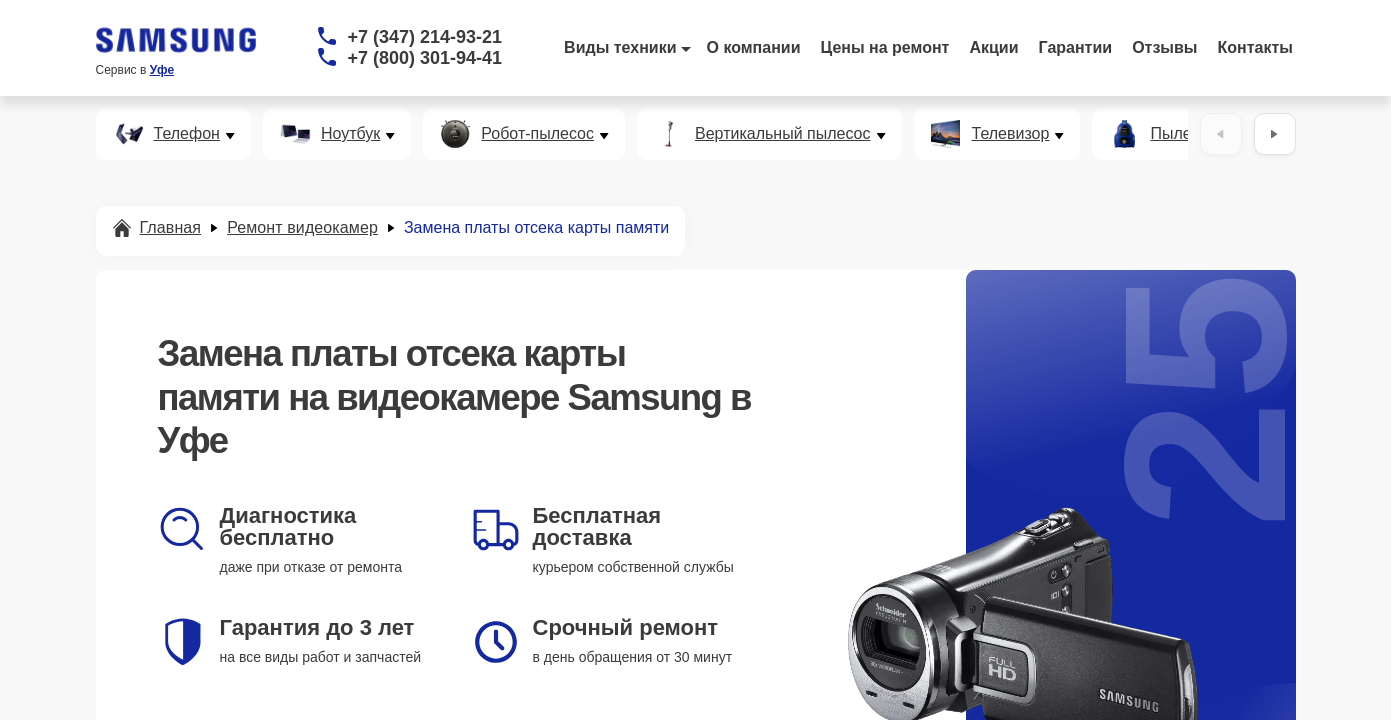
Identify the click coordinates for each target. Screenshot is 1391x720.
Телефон (187, 134)
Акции (993, 47)
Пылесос (1183, 134)
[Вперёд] (1275, 134)
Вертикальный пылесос (783, 134)
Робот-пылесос (537, 134)
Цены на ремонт (885, 47)
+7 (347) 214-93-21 (425, 37)
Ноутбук (350, 134)
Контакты (1255, 47)
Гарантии (1076, 47)
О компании (754, 47)
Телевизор (1011, 134)
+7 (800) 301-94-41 (425, 58)
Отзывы (1164, 47)
